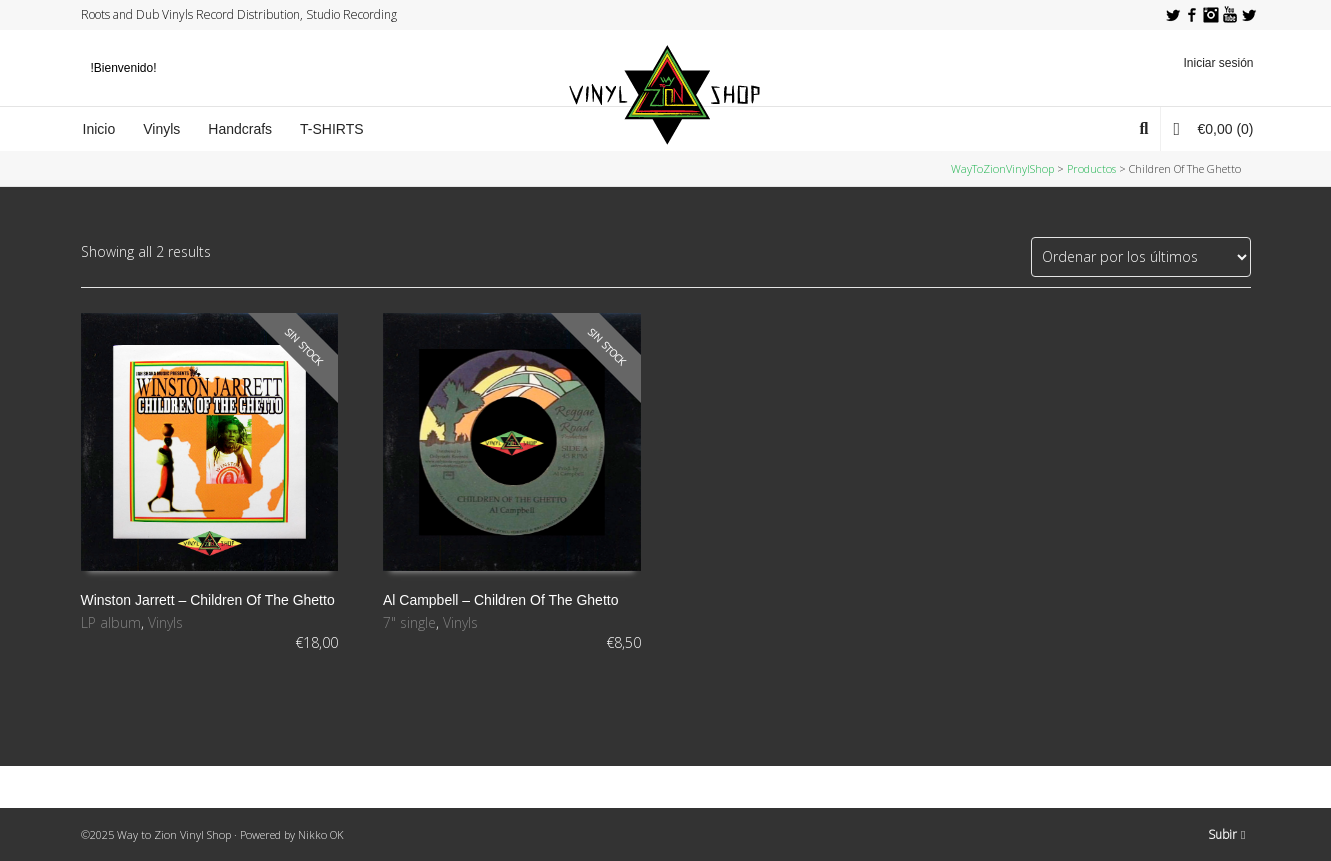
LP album (111, 622)
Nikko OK (321, 834)
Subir (1226, 834)
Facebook (1192, 15)
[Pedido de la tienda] (1141, 257)
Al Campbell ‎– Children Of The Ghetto (501, 600)
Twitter (1173, 15)
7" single (409, 622)
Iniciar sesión (1218, 63)
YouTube (1230, 15)
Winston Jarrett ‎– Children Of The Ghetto (208, 600)
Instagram (1211, 15)
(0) (1213, 128)
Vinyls (165, 622)
